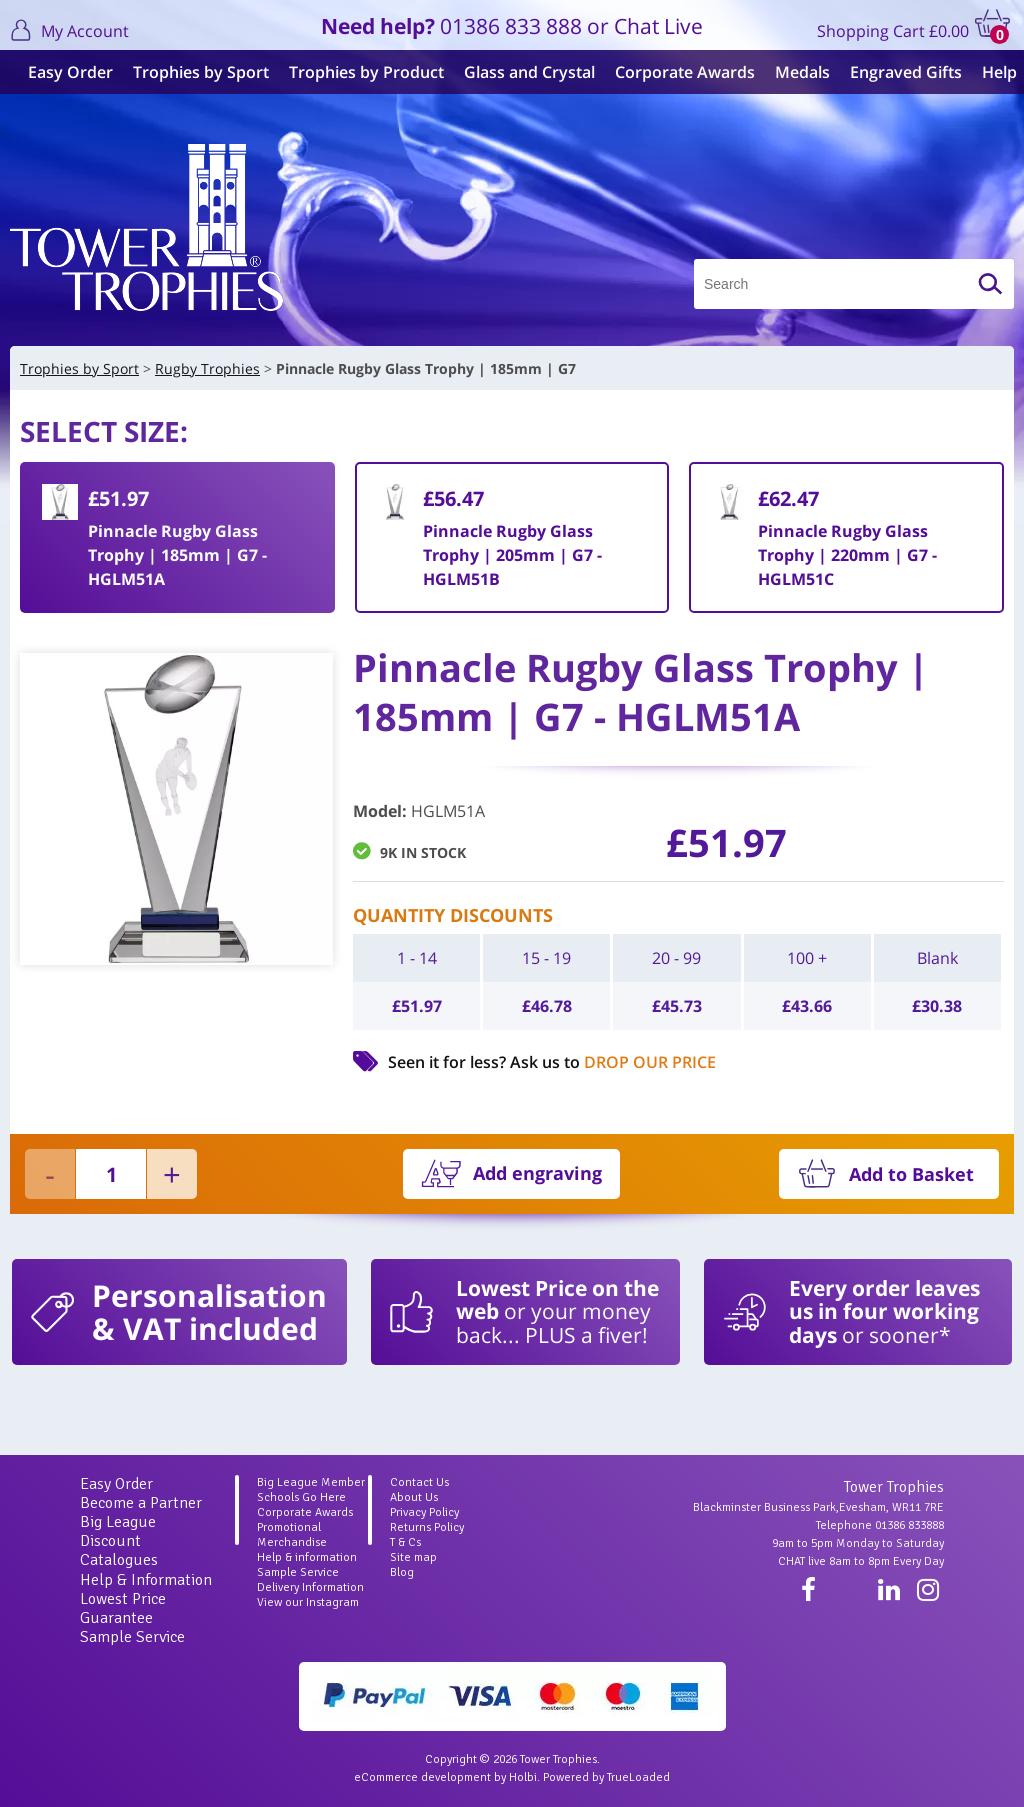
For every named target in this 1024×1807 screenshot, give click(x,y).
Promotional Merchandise (292, 1535)
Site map (413, 1557)
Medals (794, 72)
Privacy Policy (424, 1512)
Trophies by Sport (193, 72)
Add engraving (537, 1173)
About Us (414, 1497)
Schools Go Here (301, 1497)
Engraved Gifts (898, 72)
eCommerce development (422, 1777)
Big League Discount (118, 1531)
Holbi (523, 1777)
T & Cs (405, 1542)
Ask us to (613, 1062)
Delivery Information (310, 1587)
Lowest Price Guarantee (123, 1608)
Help (991, 72)
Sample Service (132, 1637)
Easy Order (62, 72)
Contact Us (419, 1482)
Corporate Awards (677, 72)
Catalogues (119, 1560)
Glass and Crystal (521, 72)
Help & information (307, 1557)
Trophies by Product (358, 72)
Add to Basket (911, 1174)
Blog (402, 1572)
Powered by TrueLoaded (606, 1777)
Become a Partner (141, 1503)
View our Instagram (308, 1602)
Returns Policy (427, 1527)
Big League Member (311, 1482)
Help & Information (146, 1580)
